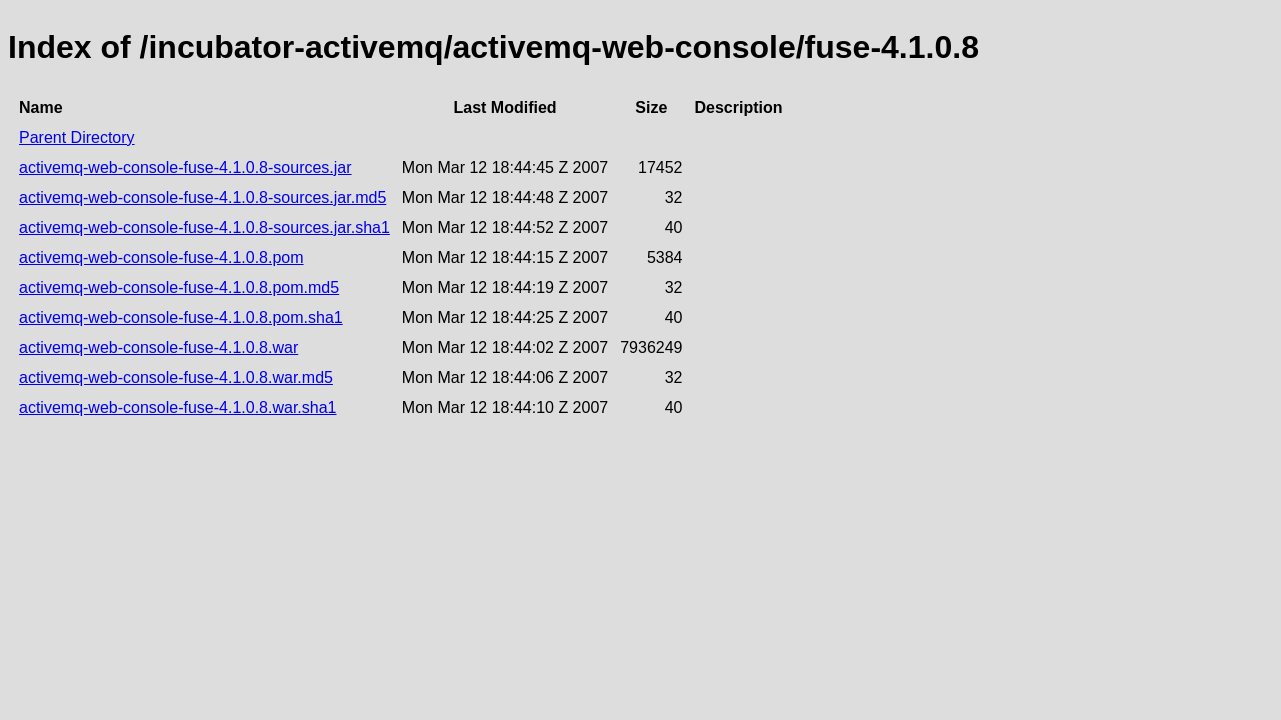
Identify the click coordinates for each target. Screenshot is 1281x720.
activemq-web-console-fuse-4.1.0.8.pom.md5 (179, 287)
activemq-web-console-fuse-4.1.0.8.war (158, 347)
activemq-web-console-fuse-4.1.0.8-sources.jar (185, 167)
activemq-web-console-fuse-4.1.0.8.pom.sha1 (181, 317)
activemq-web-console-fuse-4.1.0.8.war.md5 (176, 377)
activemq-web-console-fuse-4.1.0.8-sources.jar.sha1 (204, 227)
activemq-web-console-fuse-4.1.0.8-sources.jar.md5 (202, 197)
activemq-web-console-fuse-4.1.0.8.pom (161, 257)
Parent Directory (77, 137)
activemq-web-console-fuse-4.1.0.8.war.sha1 (178, 407)
